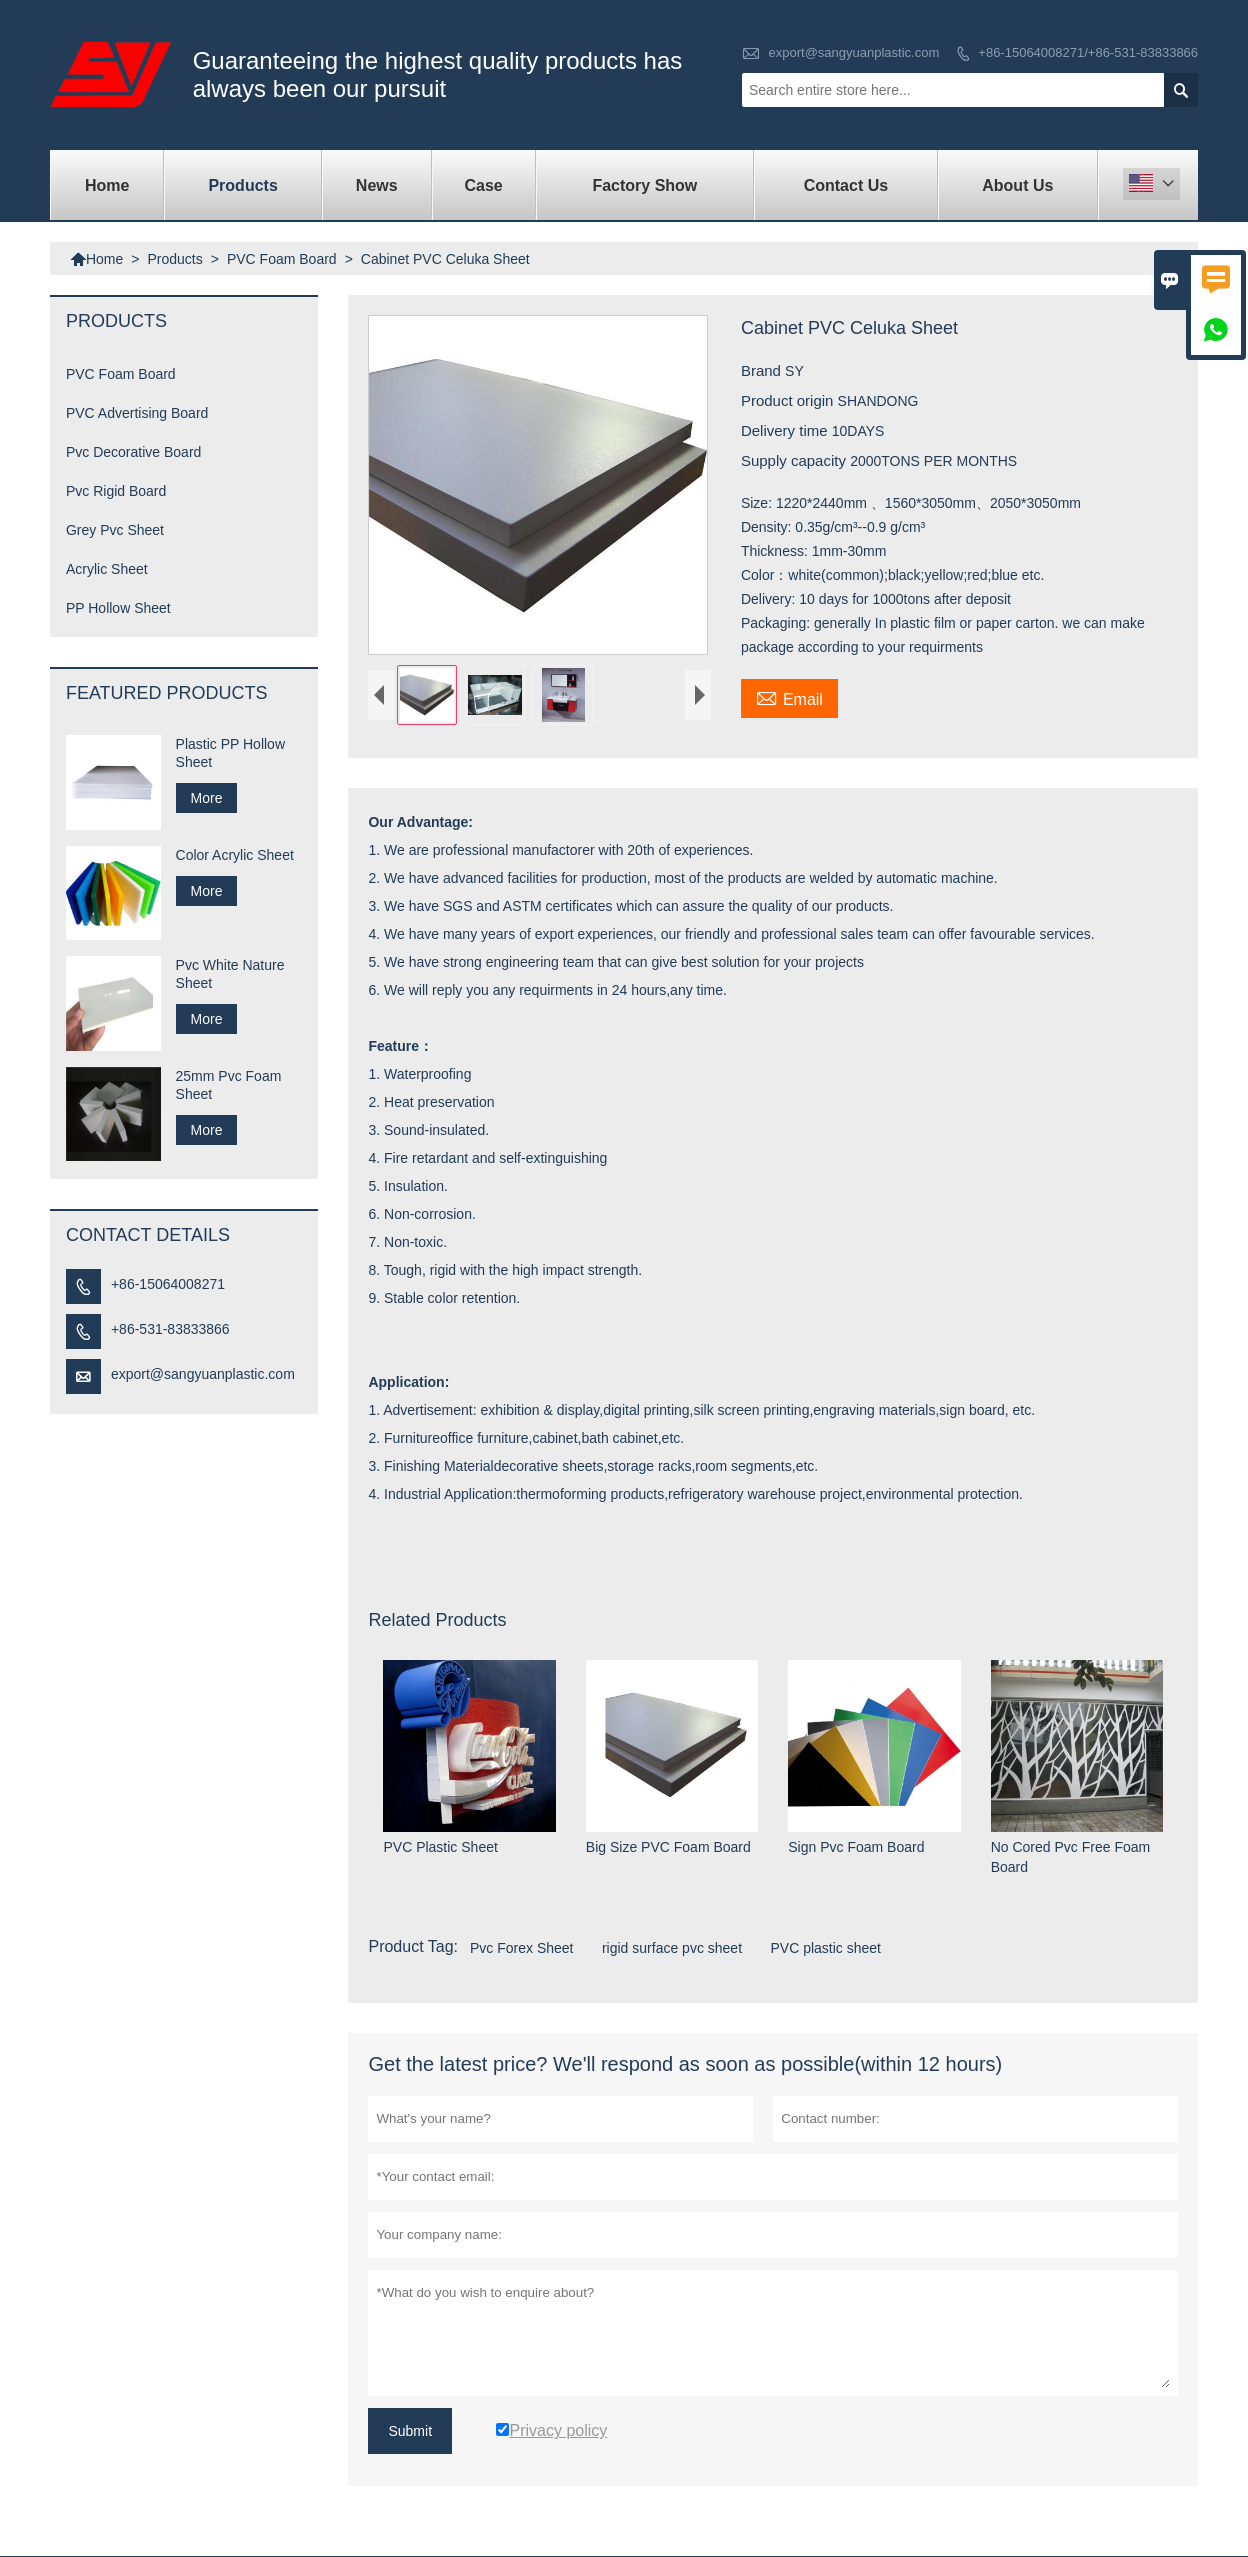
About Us (1017, 185)
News (377, 185)
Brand (763, 370)
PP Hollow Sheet (118, 608)
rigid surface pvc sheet (672, 1949)
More (207, 798)
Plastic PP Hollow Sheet (230, 753)
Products (242, 185)
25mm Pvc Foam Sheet (229, 1085)
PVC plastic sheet (825, 1949)
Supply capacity (795, 460)
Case (484, 185)
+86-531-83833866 (170, 1329)
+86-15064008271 (168, 1284)
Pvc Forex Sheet (522, 1949)
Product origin (789, 400)
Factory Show (644, 185)
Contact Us (846, 185)
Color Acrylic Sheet (235, 855)
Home (107, 185)
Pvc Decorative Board (133, 452)
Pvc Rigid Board (116, 491)
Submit (410, 2432)
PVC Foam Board (282, 259)
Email (789, 697)
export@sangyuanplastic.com (854, 52)
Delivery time (786, 430)
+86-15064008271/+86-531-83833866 (1088, 52)
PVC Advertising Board (137, 413)
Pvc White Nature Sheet (230, 974)
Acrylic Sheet (107, 569)
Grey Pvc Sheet (115, 530)
